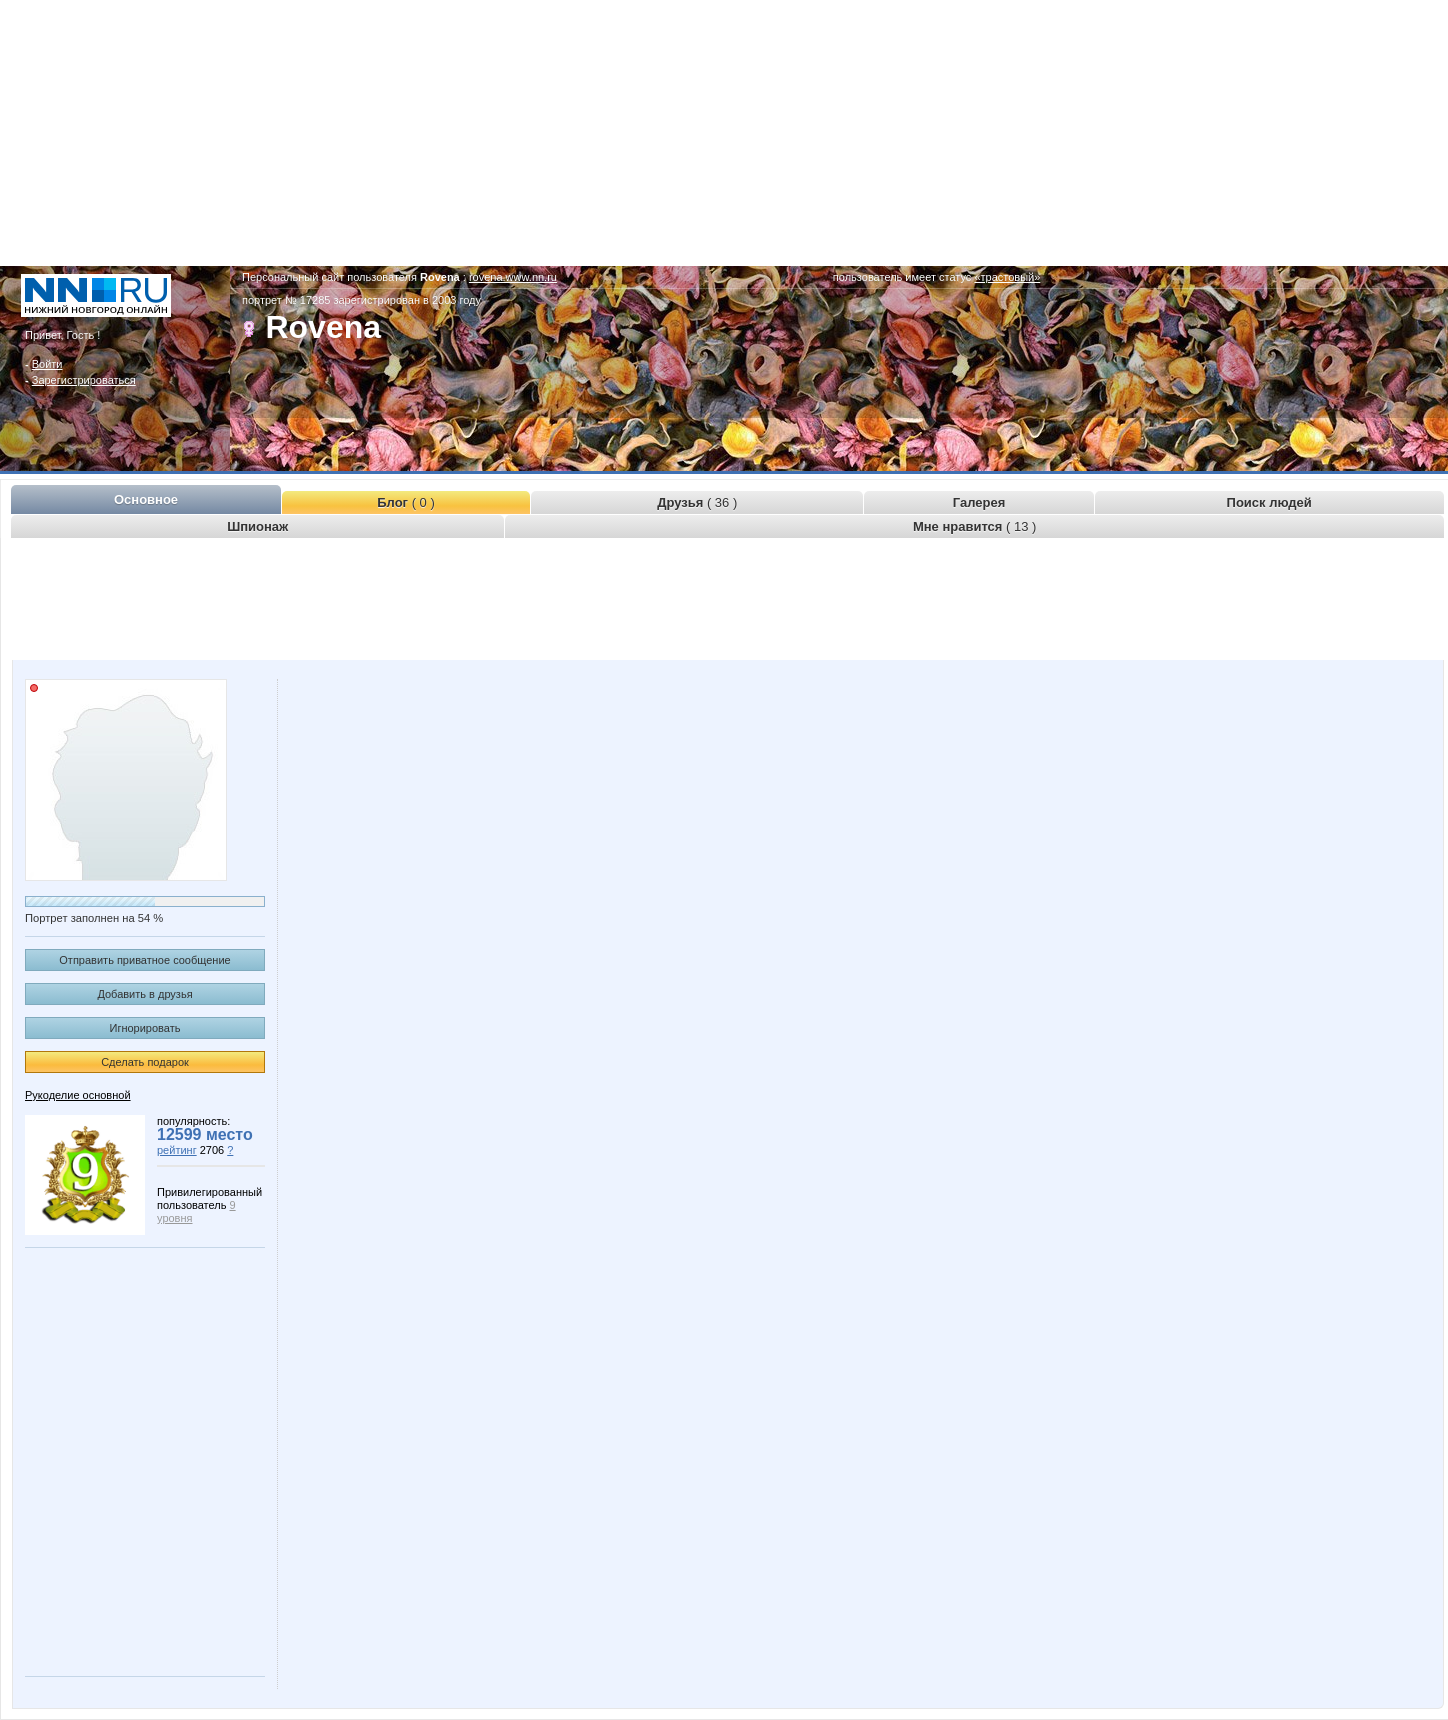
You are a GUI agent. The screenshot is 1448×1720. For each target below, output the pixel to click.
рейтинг (177, 1150)
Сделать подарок (145, 1062)
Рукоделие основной (78, 1095)
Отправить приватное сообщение (144, 960)
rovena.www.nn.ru (513, 277)
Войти (47, 364)
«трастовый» (1007, 277)
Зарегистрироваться (84, 380)
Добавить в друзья (144, 994)
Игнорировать (145, 1028)
